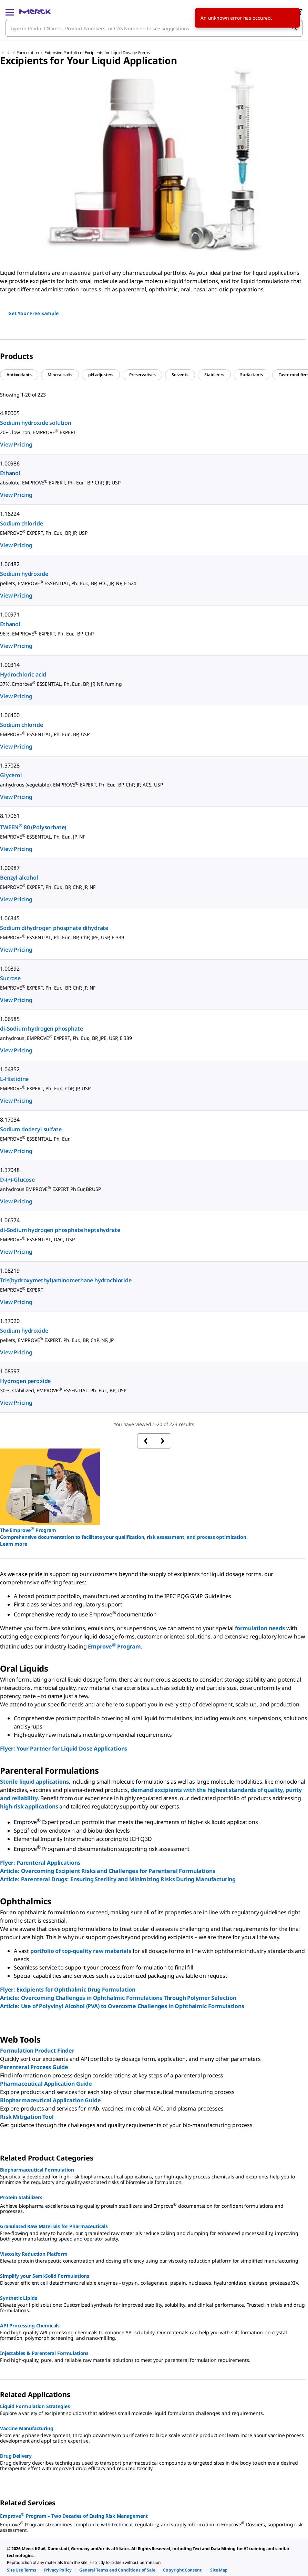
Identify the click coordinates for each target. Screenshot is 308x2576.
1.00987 (10, 868)
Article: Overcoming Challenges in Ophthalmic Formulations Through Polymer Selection (118, 1998)
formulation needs (260, 1628)
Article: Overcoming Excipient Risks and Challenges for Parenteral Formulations (107, 1871)
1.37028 (10, 765)
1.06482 (10, 564)
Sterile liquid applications (34, 1781)
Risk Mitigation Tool (27, 2117)
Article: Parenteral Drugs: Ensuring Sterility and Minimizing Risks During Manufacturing (118, 1879)
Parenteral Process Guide (34, 2067)
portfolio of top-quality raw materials (80, 1951)
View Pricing (16, 444)
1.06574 (10, 1220)
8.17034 (10, 1119)
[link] (21, 2570)
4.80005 (10, 413)
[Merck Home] (35, 12)
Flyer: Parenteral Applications (40, 1862)
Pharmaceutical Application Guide (46, 2083)
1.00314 (10, 665)
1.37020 (10, 1321)
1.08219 (10, 1270)
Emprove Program (114, 1646)
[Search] (294, 28)
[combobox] (154, 28)
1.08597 (10, 1371)
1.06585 (10, 1019)
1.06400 (10, 715)
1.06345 (10, 918)
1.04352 (10, 1069)
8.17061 (10, 816)
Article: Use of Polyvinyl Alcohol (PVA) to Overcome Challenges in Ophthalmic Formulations (122, 2006)
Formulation (28, 53)
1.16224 (10, 514)
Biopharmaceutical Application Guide (50, 2100)
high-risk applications (29, 1806)
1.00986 (10, 463)
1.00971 (10, 614)
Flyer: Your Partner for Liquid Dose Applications (63, 1748)
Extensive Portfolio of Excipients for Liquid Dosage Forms (97, 53)
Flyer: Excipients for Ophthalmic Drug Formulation (67, 1989)
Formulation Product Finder (37, 2050)
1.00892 (10, 968)
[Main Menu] (10, 12)
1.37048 (10, 1170)
